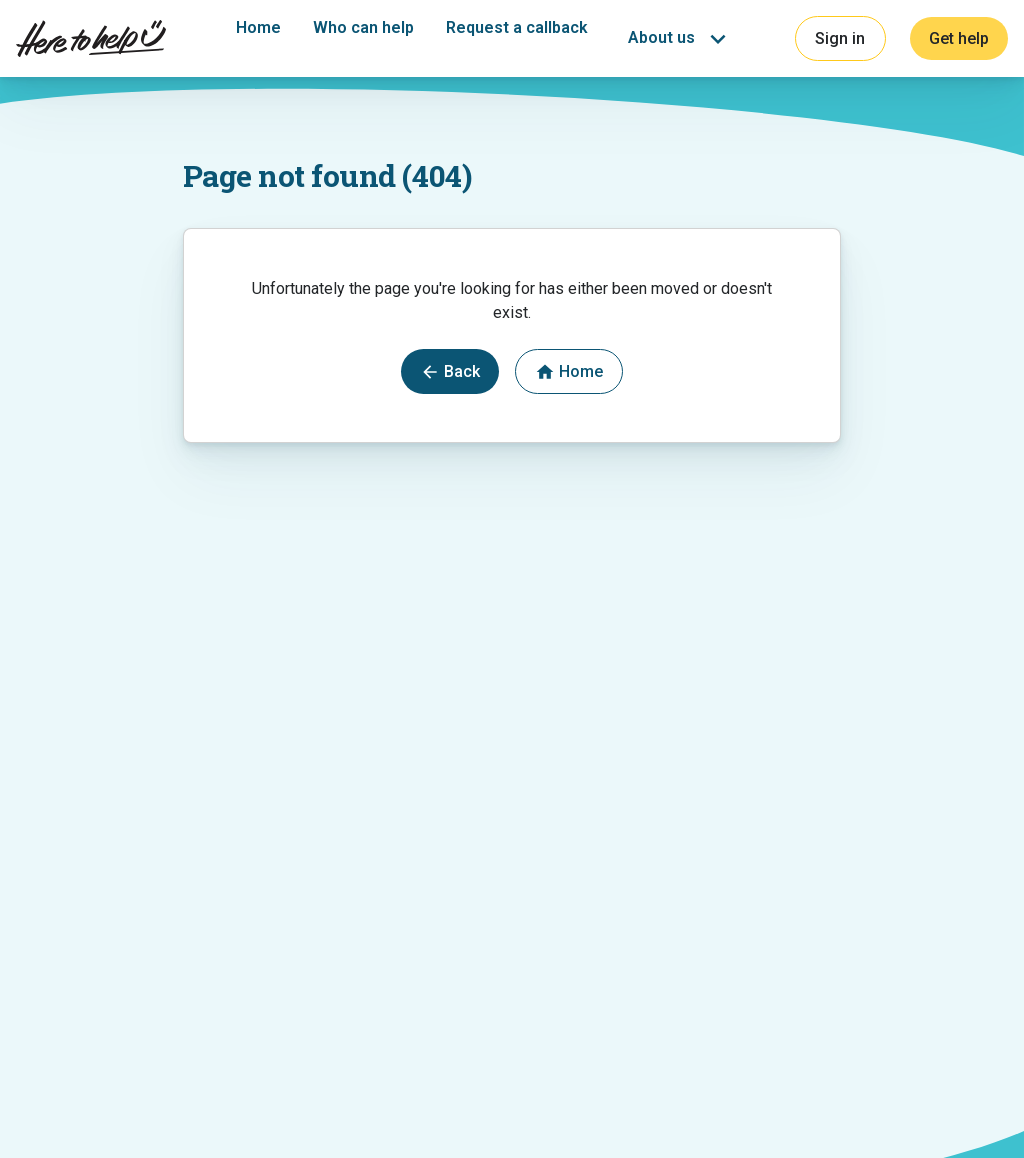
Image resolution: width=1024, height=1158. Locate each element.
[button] (680, 39)
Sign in (840, 38)
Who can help (363, 27)
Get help (959, 38)
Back (450, 372)
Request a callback (517, 27)
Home (258, 27)
